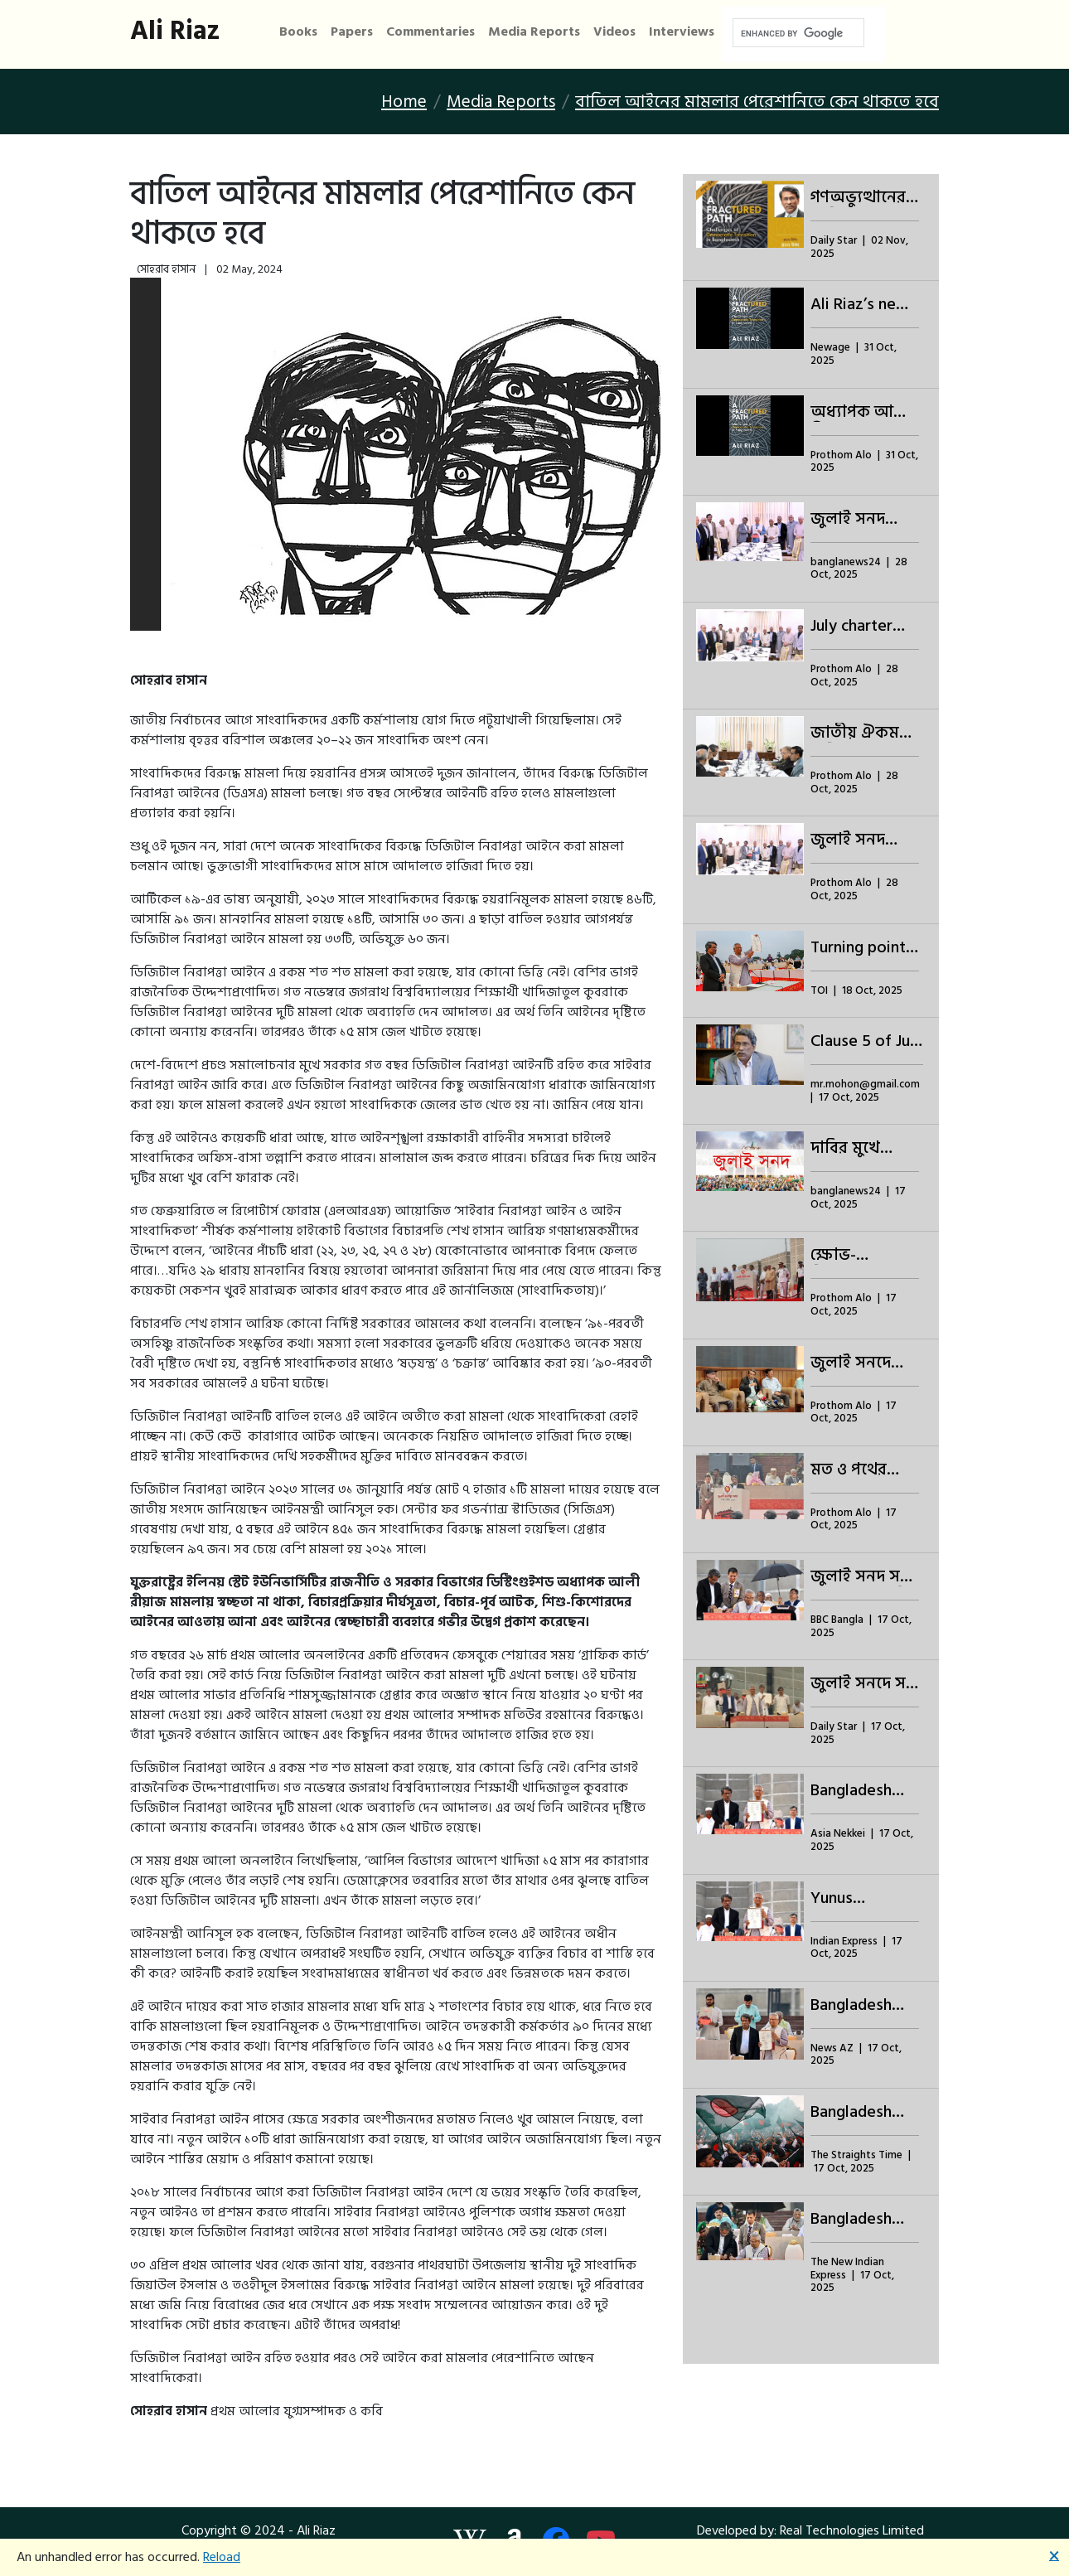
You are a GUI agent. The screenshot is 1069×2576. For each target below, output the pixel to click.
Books (298, 32)
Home (404, 101)
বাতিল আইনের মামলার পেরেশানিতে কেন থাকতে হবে (757, 101)
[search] (797, 33)
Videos (614, 32)
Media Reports (534, 32)
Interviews (681, 32)
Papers (352, 32)
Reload (221, 2557)
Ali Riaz (175, 31)
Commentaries (430, 32)
